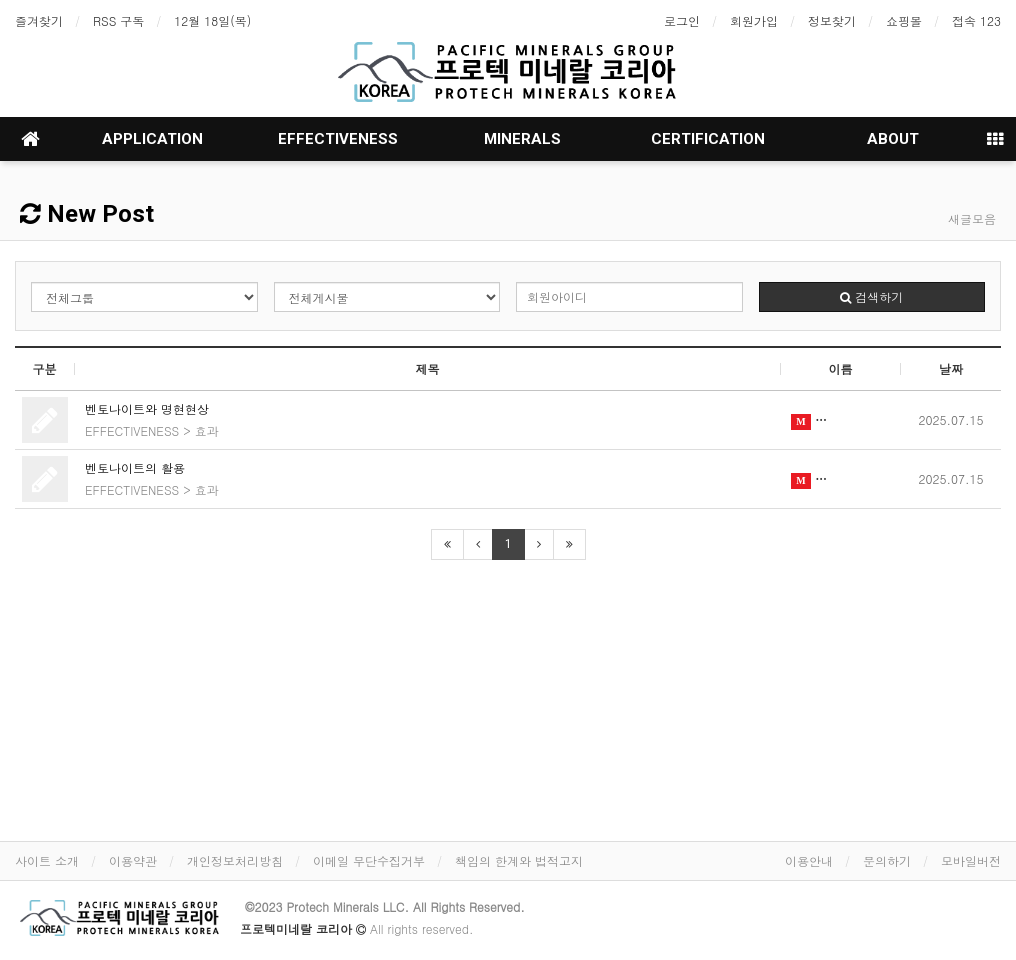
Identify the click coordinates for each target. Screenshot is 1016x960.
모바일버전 (971, 860)
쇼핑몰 (904, 20)
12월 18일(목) (212, 20)
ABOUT (893, 139)
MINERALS (522, 139)
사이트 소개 (47, 860)
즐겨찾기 (39, 20)
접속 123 (976, 20)
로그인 (682, 20)
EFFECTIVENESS (338, 139)
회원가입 (754, 20)
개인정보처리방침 (235, 860)
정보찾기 (832, 20)
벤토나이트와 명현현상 (147, 408)
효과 (207, 430)
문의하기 (887, 860)
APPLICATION (152, 139)
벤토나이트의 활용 (135, 467)
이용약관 (133, 860)
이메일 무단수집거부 (369, 860)
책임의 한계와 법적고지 (519, 860)
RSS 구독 (118, 20)
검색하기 (871, 296)
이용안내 (809, 860)
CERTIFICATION (708, 139)
